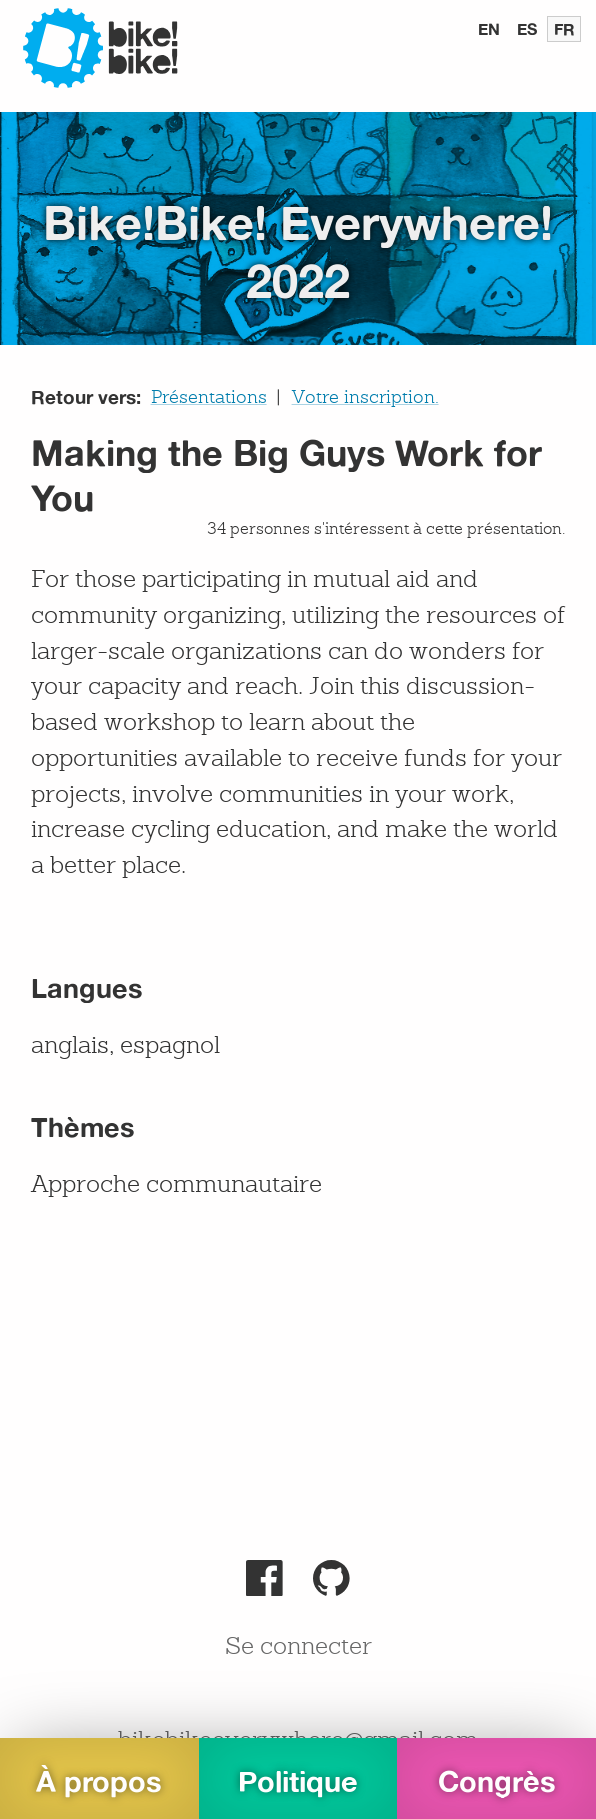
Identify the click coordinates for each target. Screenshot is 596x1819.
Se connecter (298, 1648)
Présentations (209, 398)
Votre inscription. (365, 398)
